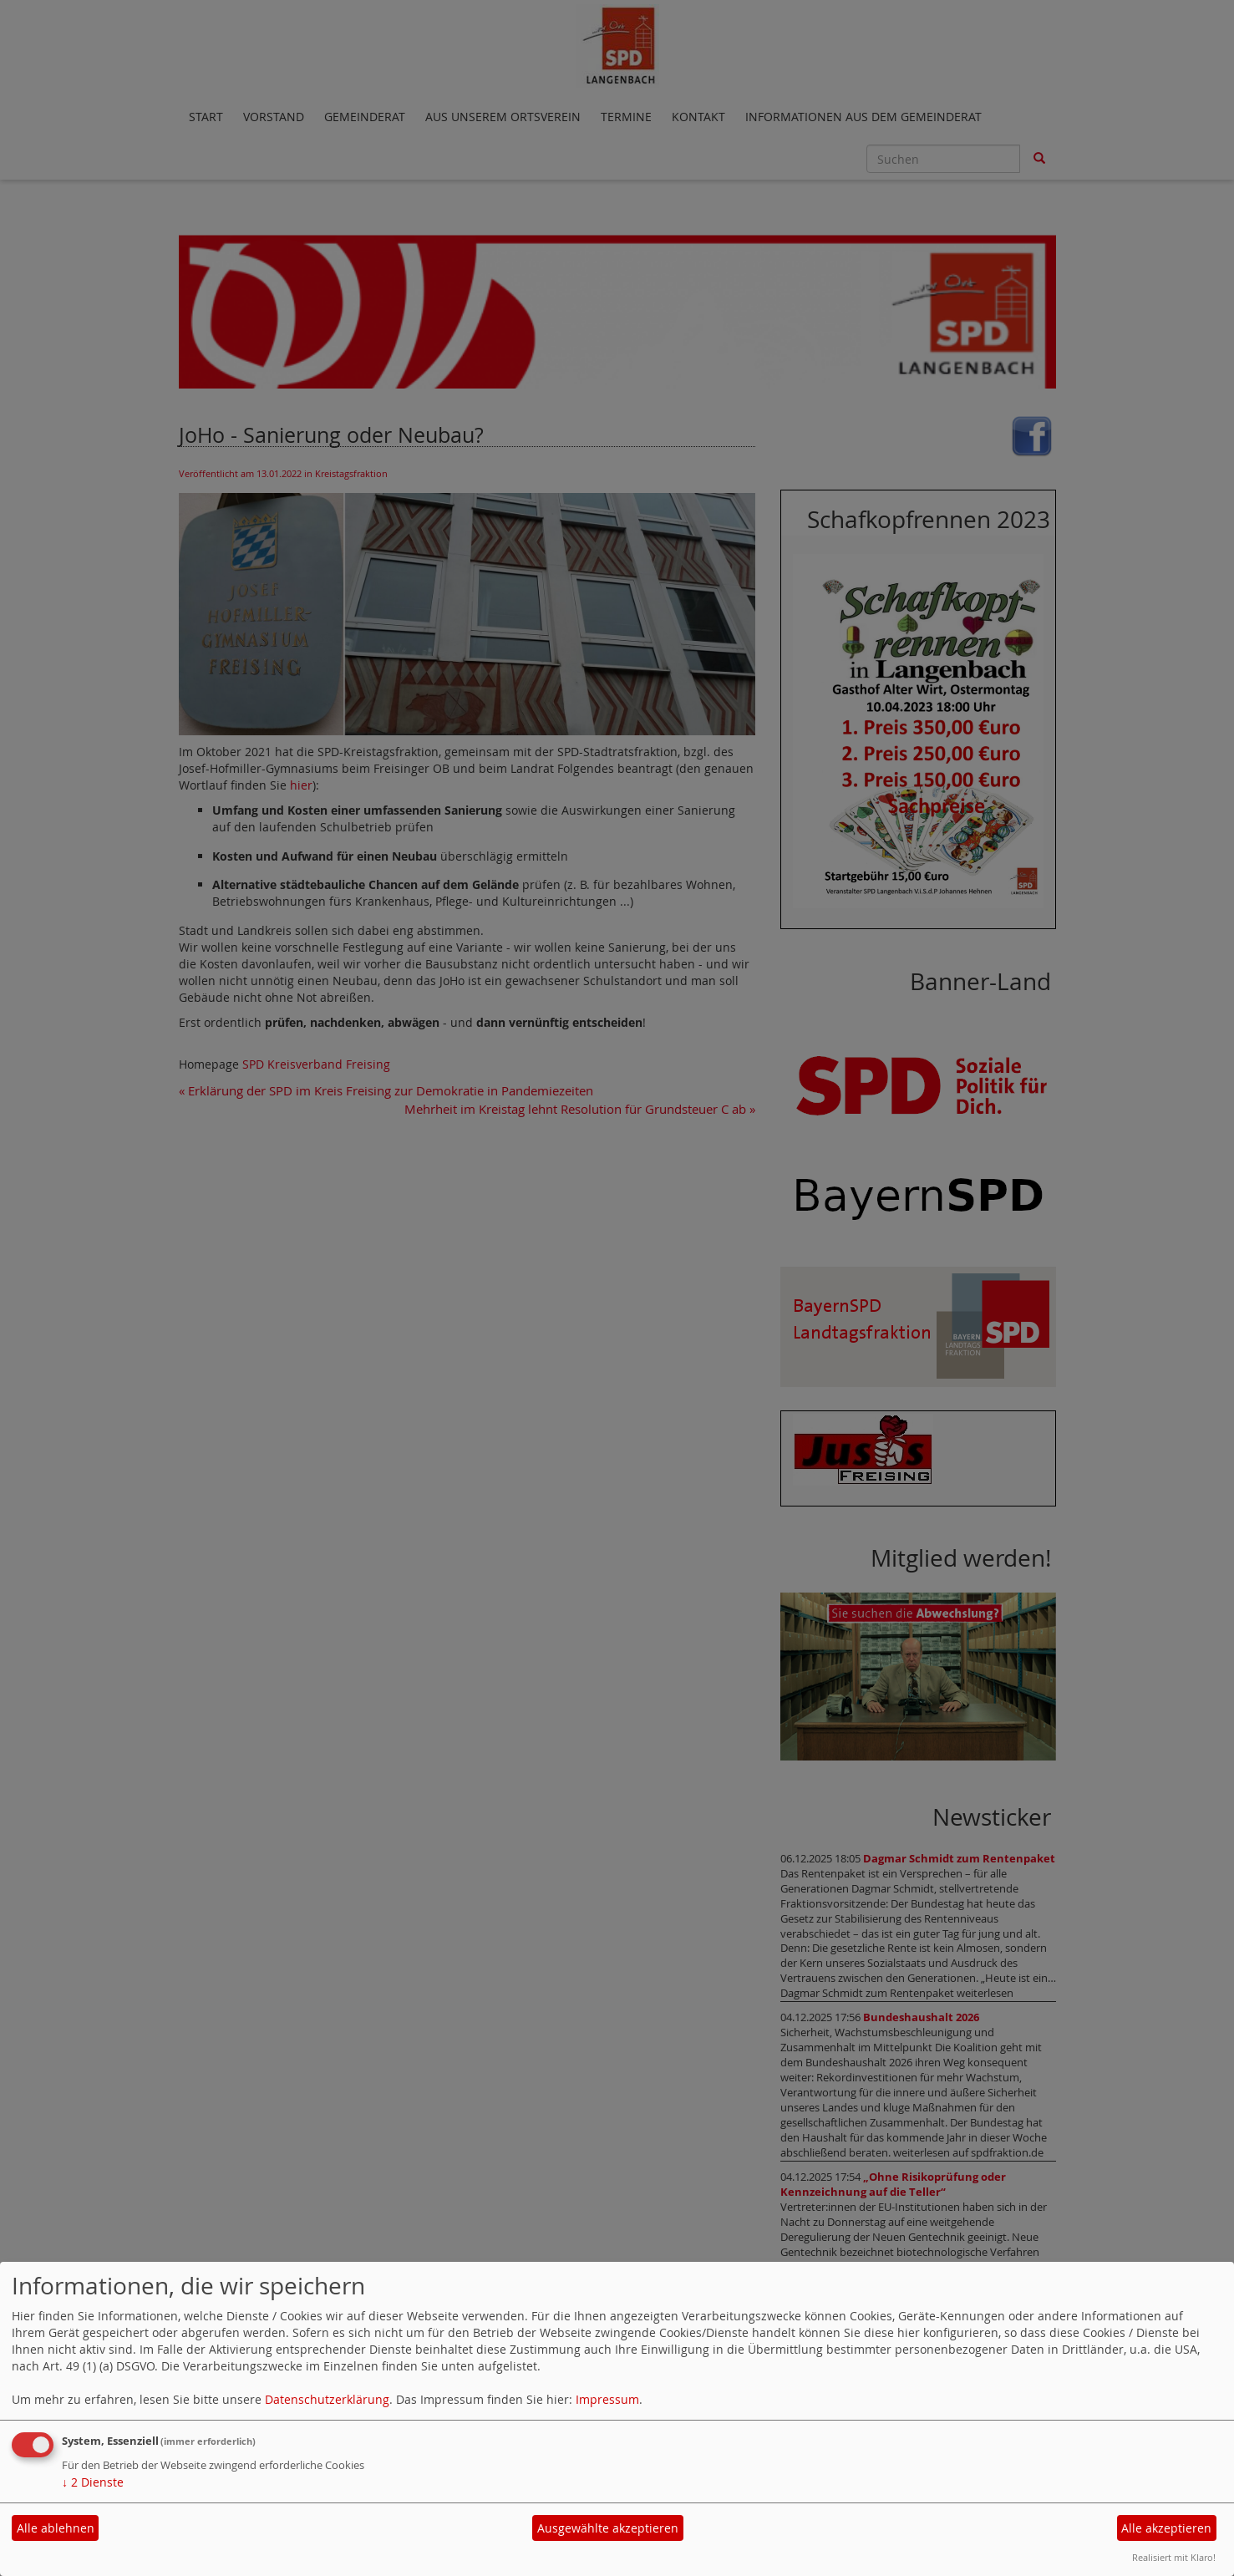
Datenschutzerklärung (327, 2399)
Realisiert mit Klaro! (1174, 2557)
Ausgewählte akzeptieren (607, 2528)
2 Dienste (93, 2482)
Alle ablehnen (55, 2528)
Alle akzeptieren (1166, 2528)
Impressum (607, 2399)
